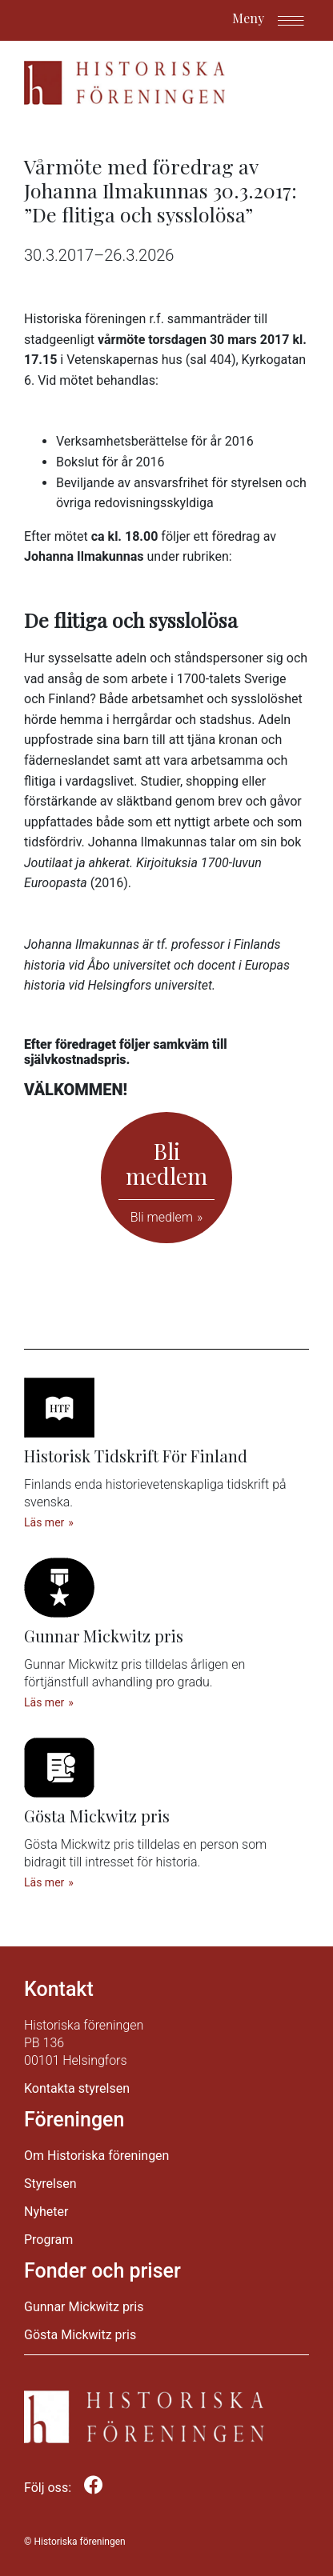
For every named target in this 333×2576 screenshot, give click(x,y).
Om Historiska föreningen (96, 2155)
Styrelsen (50, 2183)
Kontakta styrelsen (77, 2088)
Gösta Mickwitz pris (80, 2334)
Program (48, 2239)
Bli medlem (161, 1217)
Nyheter (46, 2211)
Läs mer (44, 1522)
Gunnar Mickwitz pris (83, 2306)
